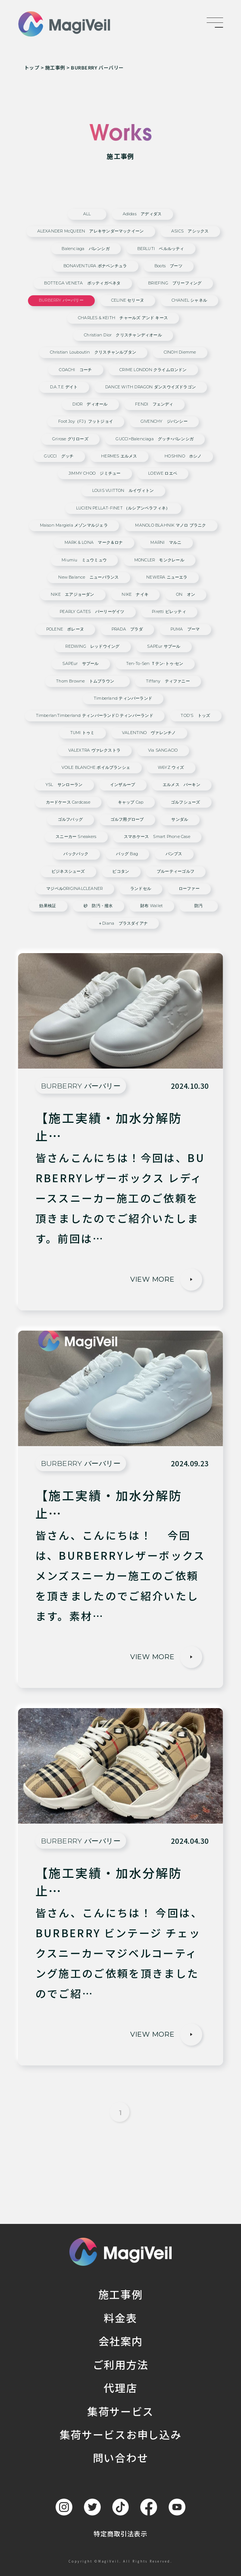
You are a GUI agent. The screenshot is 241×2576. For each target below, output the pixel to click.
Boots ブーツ (168, 266)
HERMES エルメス (119, 457)
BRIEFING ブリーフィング (174, 283)
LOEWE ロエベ (162, 474)
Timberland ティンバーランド (123, 699)
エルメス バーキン (181, 785)
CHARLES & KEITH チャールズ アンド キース (123, 318)
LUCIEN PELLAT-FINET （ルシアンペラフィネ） (123, 508)
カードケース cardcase (68, 803)
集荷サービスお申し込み (120, 2434)
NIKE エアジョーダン (72, 595)
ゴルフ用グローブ (127, 820)
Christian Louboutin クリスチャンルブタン (93, 353)
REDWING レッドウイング (92, 647)
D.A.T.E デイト (64, 387)
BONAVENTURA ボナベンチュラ (95, 266)
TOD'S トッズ (195, 716)
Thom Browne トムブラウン (87, 682)
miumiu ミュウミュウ (84, 560)
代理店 (120, 2387)
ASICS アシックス (190, 231)
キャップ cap (131, 803)
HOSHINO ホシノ (183, 457)
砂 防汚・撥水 (98, 906)
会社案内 (120, 2340)
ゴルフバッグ (70, 820)
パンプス (174, 854)
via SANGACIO (163, 751)
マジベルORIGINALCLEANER (74, 889)
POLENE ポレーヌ (65, 630)
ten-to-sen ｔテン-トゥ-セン (154, 664)
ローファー (189, 889)
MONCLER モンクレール (159, 560)
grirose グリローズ (70, 439)
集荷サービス (120, 2411)
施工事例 (120, 2294)
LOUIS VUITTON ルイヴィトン (123, 491)
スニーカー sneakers (76, 837)
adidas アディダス (142, 214)
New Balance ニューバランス (88, 578)
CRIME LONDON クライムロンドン (153, 370)
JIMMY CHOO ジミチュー (94, 474)
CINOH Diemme (180, 353)
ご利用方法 (120, 2364)
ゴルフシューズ (185, 803)
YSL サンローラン (64, 785)
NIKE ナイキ (135, 595)
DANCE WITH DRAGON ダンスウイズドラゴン (150, 387)
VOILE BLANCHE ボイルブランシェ (96, 768)
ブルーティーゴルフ (175, 872)
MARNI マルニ (165, 543)
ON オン (185, 595)
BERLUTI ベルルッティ (160, 249)
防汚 (198, 906)
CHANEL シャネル (189, 301)
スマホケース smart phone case (157, 837)
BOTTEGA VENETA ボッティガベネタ (82, 283)
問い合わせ (120, 2457)
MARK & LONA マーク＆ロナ (94, 543)
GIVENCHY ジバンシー (164, 422)
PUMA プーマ (185, 630)
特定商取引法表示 (120, 2533)
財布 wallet (151, 906)
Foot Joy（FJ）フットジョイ (85, 422)
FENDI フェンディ (154, 405)
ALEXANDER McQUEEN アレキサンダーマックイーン (90, 231)
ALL (87, 214)
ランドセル (140, 889)
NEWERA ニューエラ (167, 578)
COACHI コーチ (75, 370)
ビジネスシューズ (68, 872)
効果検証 (47, 906)
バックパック (75, 854)
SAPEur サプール (163, 647)
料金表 (120, 2317)
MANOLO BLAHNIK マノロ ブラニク (170, 526)
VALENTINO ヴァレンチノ (149, 733)
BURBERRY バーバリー (61, 301)
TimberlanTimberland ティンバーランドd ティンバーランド (94, 716)
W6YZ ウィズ (171, 768)
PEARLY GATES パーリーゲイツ (92, 612)
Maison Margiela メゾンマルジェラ (74, 526)
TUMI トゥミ (82, 733)
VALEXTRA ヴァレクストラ (94, 751)
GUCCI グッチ (58, 457)
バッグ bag (127, 854)
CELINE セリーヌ (127, 301)
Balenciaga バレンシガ (85, 249)
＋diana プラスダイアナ (123, 924)
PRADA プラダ (127, 630)
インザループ (122, 785)
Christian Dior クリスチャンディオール (123, 335)
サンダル (179, 820)
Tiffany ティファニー (168, 682)
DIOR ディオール (89, 405)
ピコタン (120, 872)
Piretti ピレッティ (169, 612)
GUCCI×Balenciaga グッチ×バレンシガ (155, 439)
